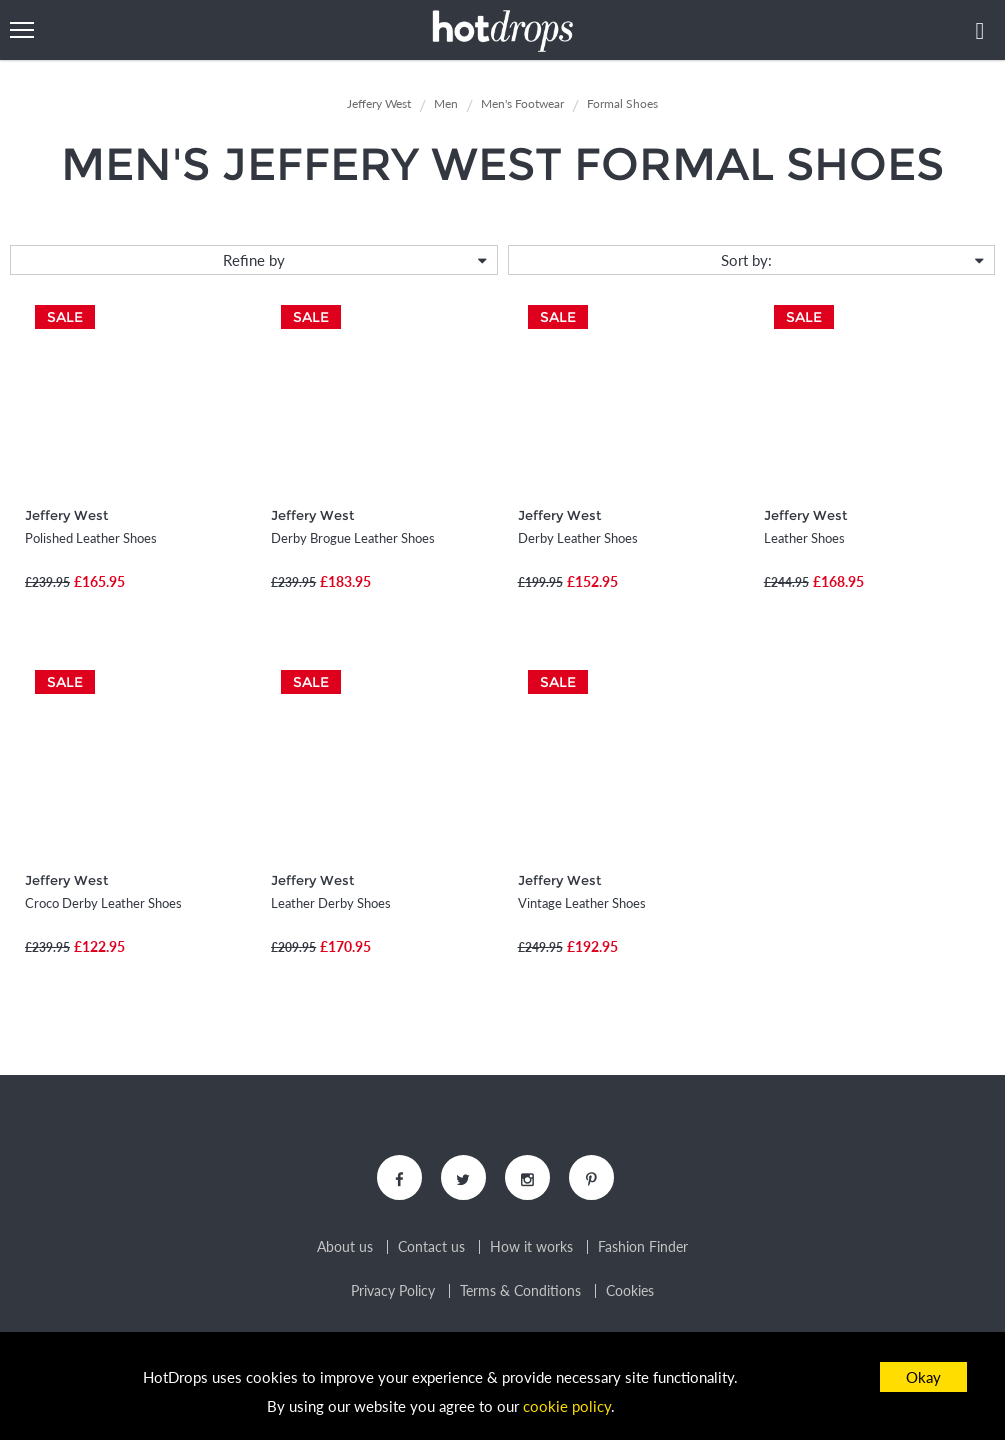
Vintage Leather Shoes (582, 903)
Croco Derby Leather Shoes (103, 903)
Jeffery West (66, 515)
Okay (923, 1377)
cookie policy (567, 1406)
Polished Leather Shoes (91, 538)
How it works (531, 1247)
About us (345, 1247)
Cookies (630, 1291)
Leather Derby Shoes (331, 903)
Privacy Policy (393, 1291)
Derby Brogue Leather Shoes (353, 538)
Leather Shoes (804, 538)
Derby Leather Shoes (578, 538)
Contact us (431, 1247)
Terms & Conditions (520, 1291)
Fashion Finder (643, 1247)
